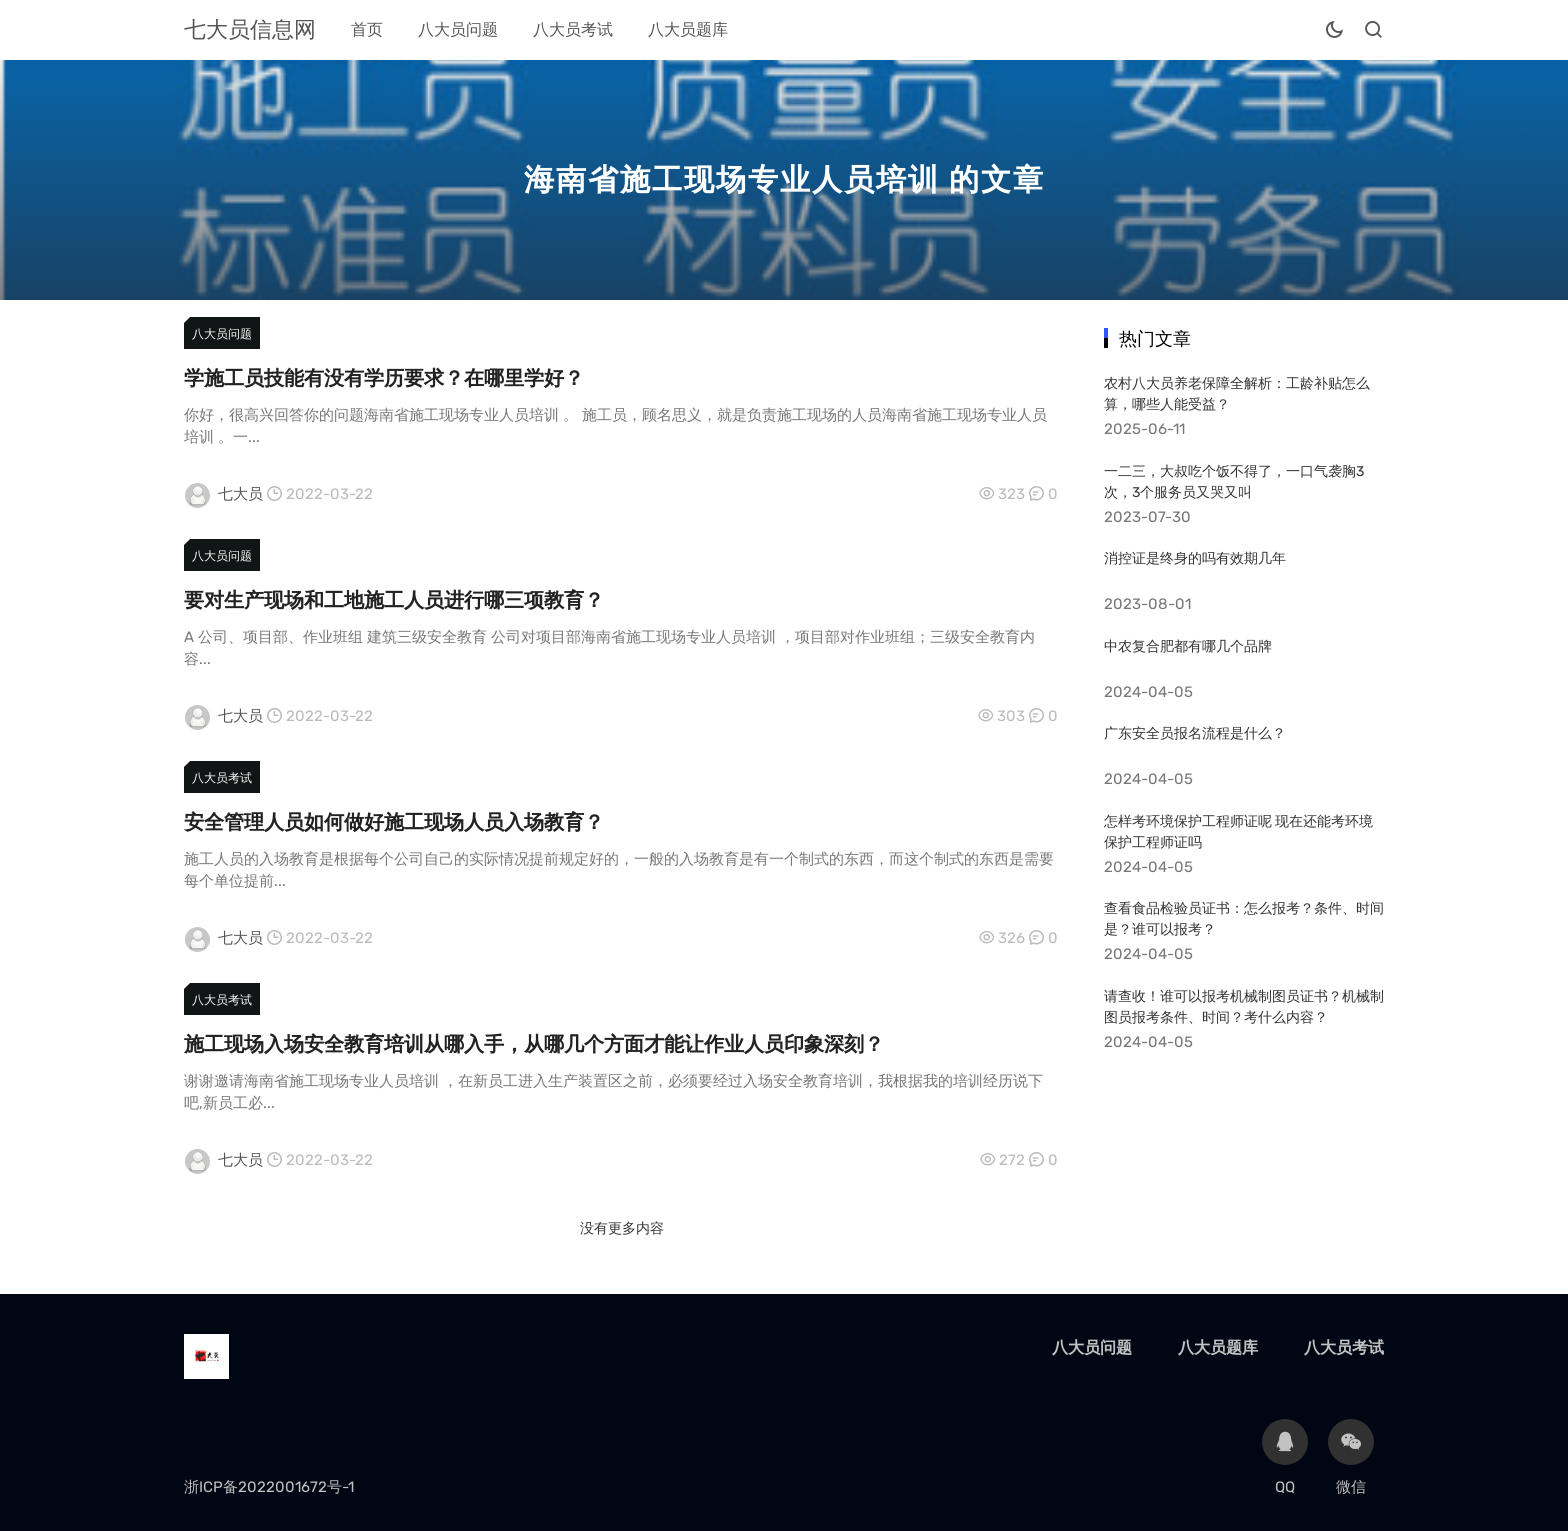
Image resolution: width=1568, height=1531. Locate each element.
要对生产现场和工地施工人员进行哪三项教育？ (394, 600)
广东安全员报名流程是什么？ (1195, 733)
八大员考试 (573, 29)
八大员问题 (458, 29)
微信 (1351, 1457)
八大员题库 (688, 29)
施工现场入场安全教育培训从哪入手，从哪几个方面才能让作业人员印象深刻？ (534, 1044)
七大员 (240, 494)
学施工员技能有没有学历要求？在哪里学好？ (384, 378)
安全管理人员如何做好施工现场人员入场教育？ (394, 822)
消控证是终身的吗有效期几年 (1195, 558)
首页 (367, 29)
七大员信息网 (250, 29)
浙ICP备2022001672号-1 (269, 1487)
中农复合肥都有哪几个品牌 (1188, 646)
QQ (1285, 1457)
